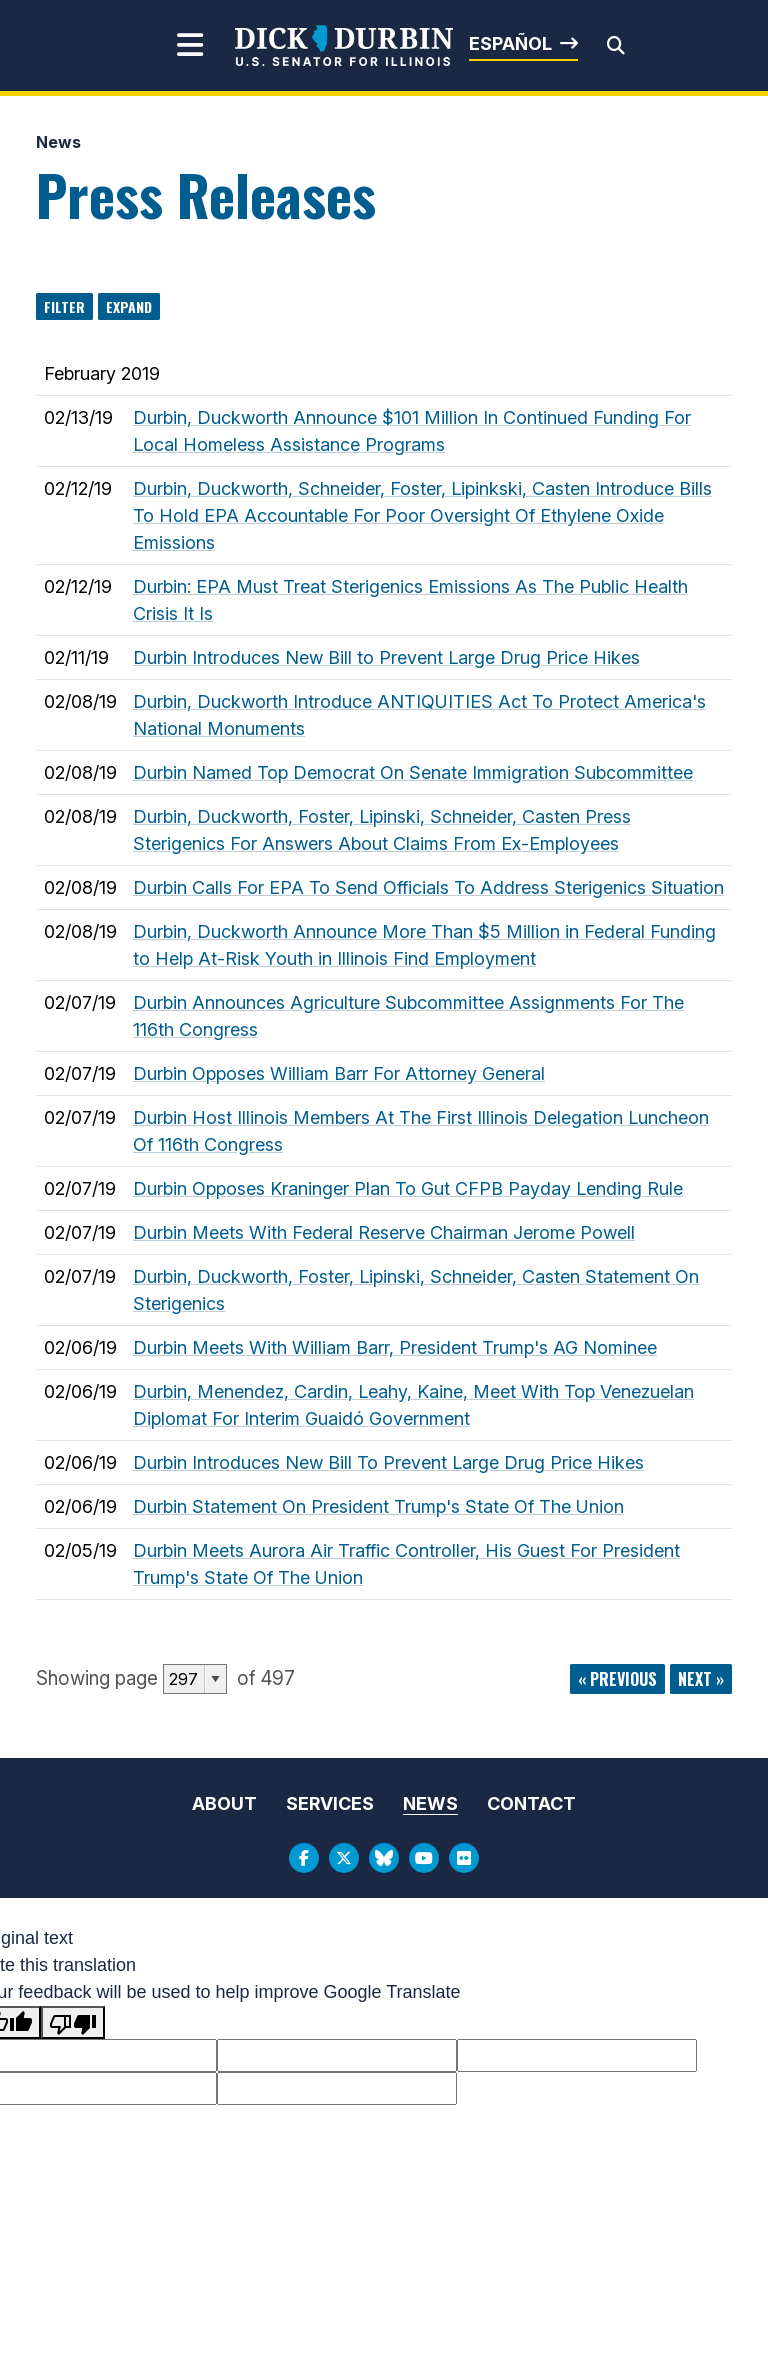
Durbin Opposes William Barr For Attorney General (339, 1073)
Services (330, 1803)
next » (701, 1679)
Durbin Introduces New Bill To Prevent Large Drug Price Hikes (388, 1462)
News (58, 142)
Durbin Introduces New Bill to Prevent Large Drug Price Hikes (386, 657)
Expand (129, 306)
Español (510, 43)
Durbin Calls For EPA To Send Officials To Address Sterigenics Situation (428, 887)
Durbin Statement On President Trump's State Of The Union (378, 1506)
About (224, 1803)
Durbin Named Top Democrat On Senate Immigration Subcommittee (413, 772)
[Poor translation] (73, 2022)
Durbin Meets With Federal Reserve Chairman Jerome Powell (384, 1232)
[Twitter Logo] (344, 1858)
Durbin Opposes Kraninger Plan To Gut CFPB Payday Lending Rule (408, 1188)
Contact (531, 1803)
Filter (64, 306)
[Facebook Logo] (304, 1858)
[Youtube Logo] (424, 1858)
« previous (617, 1679)
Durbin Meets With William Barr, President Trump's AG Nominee (395, 1347)
